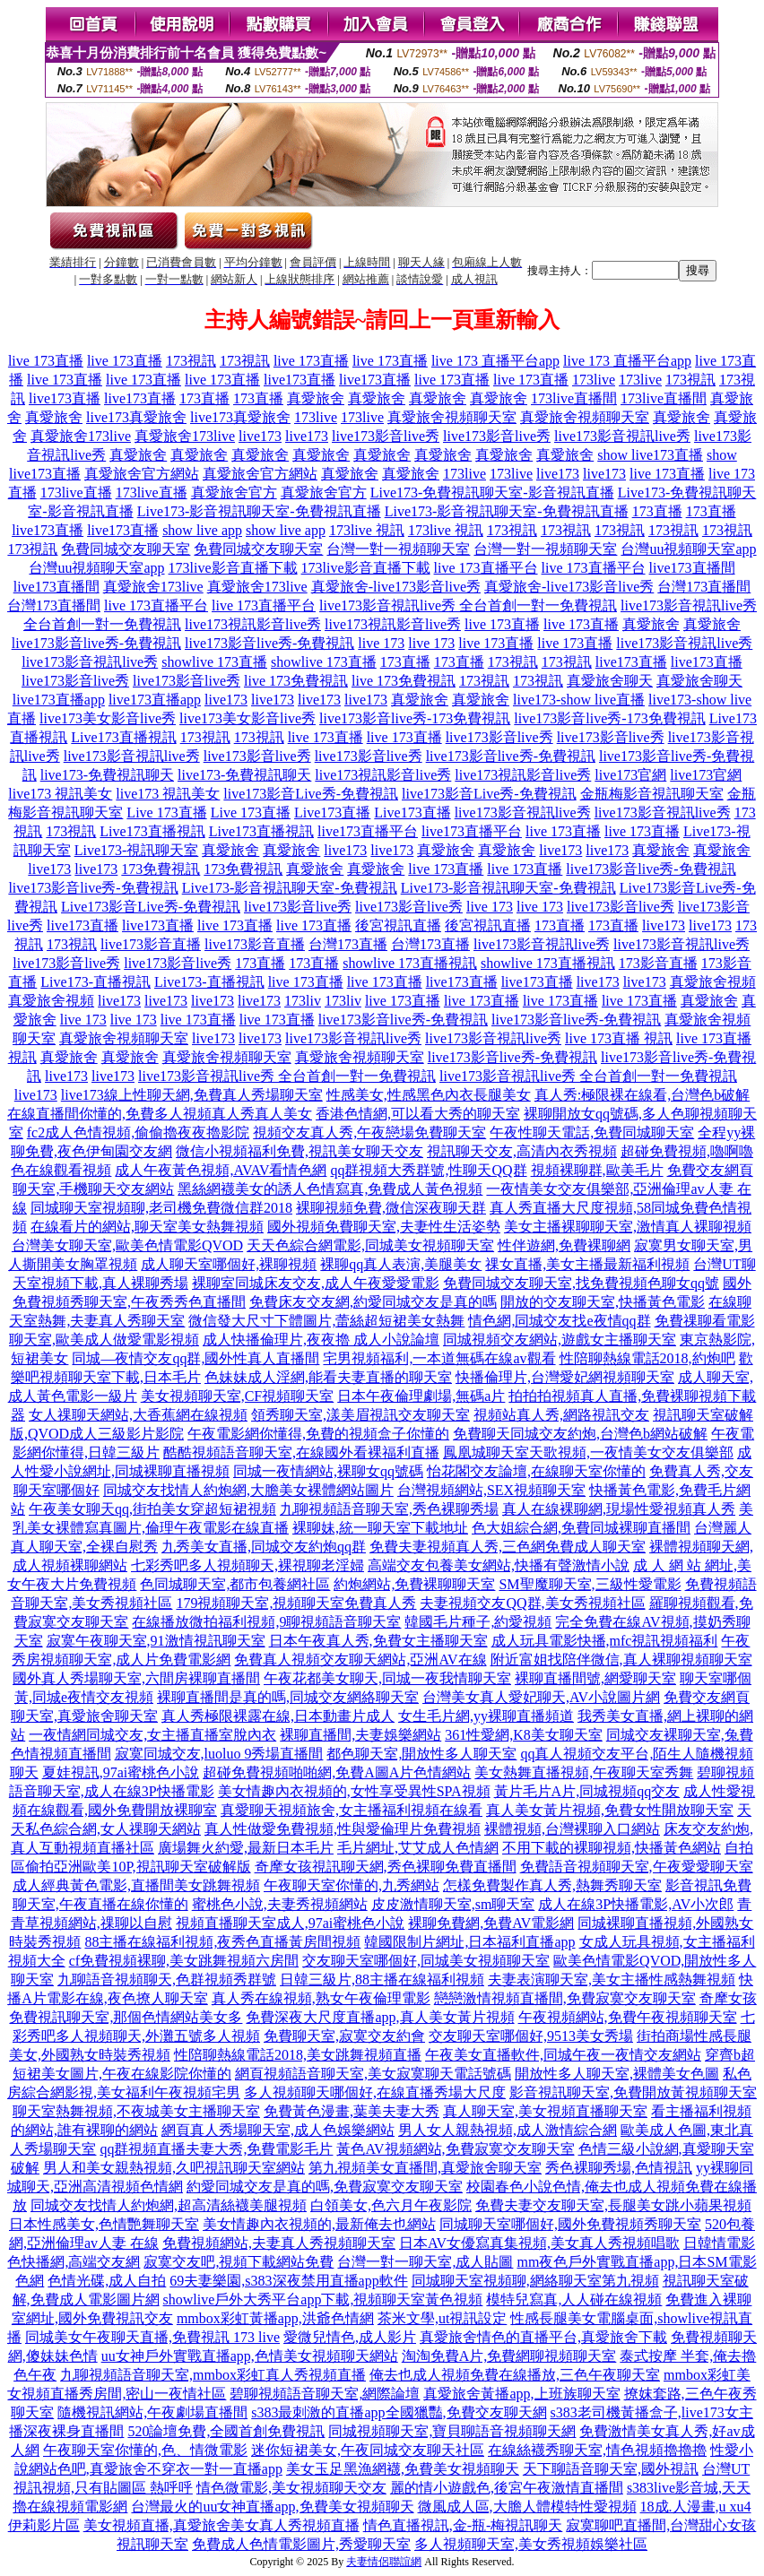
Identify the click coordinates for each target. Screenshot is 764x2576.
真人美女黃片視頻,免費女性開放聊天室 (610, 1810)
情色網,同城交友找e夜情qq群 (559, 1320)
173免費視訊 (160, 869)
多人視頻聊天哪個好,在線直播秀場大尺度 (375, 2092)
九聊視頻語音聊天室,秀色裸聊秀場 (389, 1509)
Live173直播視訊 (123, 737)
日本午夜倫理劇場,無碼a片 (421, 1396)
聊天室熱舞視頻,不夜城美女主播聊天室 (136, 2111)
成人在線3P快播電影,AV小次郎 (636, 1904)
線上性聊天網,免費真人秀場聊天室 (213, 1094)
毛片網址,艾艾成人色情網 (418, 1847)
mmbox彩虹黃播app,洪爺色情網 (275, 2318)
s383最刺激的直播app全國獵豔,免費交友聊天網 (398, 2412)
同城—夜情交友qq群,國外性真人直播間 (195, 1358)
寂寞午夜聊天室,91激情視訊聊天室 (156, 1640)
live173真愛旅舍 (136, 417)
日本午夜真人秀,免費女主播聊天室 (378, 1640)
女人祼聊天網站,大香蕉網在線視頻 (138, 1414)
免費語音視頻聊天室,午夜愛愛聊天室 (636, 1866)
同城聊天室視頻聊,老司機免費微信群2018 (161, 1207)
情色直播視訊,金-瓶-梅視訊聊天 (463, 2525)
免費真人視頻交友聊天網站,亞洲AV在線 (360, 1659)
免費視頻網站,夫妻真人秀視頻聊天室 (278, 2243)
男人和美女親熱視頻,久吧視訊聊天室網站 (174, 2167)
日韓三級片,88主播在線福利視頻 (382, 1979)
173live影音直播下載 (233, 567)
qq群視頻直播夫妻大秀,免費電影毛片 (216, 2149)
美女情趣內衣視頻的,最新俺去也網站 (319, 2224)
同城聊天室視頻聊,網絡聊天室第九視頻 (535, 2280)
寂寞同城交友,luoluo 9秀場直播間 (219, 1753)
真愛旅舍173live (80, 436)
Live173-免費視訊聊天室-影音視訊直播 (492, 492)
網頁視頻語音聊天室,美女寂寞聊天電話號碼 (373, 2073)
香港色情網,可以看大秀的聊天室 (418, 1113)
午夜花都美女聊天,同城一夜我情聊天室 (387, 1678)
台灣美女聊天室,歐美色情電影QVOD (127, 1245)
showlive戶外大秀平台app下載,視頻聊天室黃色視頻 (323, 2299)
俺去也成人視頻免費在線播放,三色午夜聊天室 (514, 2374)
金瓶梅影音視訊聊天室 (652, 793)
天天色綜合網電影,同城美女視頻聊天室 (370, 1245)
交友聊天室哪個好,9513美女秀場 (531, 2036)
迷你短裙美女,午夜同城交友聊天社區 (367, 2450)
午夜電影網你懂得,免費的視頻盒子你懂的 (318, 1433)
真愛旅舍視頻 (713, 982)
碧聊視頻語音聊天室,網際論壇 (325, 2393)
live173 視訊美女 (60, 793)
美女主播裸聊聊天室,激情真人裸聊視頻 (627, 1226)
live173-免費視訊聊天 (107, 774)
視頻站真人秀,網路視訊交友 (561, 1414)
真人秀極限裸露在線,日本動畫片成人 (278, 1716)
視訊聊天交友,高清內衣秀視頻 (522, 1151)
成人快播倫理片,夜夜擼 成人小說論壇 (321, 1339)
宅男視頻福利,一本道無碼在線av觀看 (439, 1358)
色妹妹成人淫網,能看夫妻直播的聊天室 (328, 1377)
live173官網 (630, 774)
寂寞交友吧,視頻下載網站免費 (238, 2261)
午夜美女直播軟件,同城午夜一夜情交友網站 (563, 2054)
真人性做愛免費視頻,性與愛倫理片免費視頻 (342, 1829)
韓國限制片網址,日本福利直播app (469, 1941)
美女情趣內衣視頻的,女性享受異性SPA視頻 (354, 1791)
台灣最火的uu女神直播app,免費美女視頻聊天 (272, 2506)
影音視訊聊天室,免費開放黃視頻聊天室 (633, 2092)
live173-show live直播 (579, 699)
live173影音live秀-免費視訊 (96, 643)
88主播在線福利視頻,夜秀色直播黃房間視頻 (222, 1941)
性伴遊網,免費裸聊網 (564, 1245)
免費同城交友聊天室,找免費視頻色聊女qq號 (581, 1283)
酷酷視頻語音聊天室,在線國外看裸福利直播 (301, 1452)
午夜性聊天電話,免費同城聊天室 (592, 1132)
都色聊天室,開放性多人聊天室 (421, 1753)
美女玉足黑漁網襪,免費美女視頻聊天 (402, 2469)
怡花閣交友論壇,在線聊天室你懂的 (536, 1471)
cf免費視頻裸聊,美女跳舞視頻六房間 (184, 1960)
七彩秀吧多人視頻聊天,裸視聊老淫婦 (247, 1565)
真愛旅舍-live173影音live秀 (396, 586)
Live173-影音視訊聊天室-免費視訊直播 (259, 511)
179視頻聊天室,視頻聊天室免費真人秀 (296, 1603)
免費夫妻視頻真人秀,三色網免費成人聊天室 (507, 1546)
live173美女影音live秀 (107, 718)
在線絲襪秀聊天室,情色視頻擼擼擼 (597, 2450)
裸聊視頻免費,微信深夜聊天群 (391, 1207)
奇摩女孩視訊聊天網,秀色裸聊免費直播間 (386, 1866)
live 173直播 (45, 360)
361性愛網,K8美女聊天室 (524, 1734)
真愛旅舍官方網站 (141, 473)
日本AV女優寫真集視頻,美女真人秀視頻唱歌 (539, 2243)
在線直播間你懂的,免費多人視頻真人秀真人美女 (159, 1113)
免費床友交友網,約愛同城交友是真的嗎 (373, 1302)
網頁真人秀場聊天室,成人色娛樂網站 (278, 2130)
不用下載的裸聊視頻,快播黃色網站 (611, 1847)
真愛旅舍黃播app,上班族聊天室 (521, 2393)
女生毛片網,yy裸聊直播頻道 (486, 1716)
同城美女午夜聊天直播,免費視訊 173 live (152, 2337)
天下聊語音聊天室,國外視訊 (611, 2469)
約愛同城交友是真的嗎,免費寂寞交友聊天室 (325, 2186)
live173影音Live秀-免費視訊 (310, 793)
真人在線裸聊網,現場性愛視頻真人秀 (618, 1509)
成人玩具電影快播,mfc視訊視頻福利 (604, 1640)
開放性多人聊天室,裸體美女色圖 (617, 2073)
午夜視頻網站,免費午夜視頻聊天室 (627, 2017)
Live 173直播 (166, 812)
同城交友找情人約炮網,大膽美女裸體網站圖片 (248, 1490)
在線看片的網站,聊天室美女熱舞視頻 (147, 1226)
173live (593, 379)
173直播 (204, 398)
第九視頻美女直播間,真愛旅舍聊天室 (425, 2167)
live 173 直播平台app (495, 360)
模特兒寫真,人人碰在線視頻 (574, 2299)
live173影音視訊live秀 (622, 436)
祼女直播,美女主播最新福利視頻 (587, 1264)
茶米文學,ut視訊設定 (442, 2318)
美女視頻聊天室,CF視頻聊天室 (237, 1396)
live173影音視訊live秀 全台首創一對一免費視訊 (468, 605)
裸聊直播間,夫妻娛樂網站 (360, 1734)
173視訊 (191, 360)
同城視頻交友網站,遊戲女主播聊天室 (559, 1339)
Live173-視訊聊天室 (136, 850)
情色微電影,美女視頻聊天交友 (291, 2487)
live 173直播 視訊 (619, 1038)
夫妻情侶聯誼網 (383, 2561)
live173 (260, 436)
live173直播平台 (367, 831)
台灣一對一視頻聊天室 (398, 549)
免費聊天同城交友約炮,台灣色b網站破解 (580, 1433)
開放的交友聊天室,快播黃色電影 (602, 1302)
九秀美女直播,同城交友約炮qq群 (263, 1546)
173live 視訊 (366, 530)
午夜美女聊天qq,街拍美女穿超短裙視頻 (152, 1509)
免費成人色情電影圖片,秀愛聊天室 (301, 2544)
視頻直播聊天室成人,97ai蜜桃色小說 (290, 1923)
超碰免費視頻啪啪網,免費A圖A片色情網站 (337, 1772)
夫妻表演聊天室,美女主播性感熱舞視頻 (611, 1979)
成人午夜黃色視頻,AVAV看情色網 (220, 1170)
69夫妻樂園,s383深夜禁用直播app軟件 (288, 2280)
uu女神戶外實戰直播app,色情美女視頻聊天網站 (249, 2356)
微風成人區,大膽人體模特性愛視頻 (527, 2506)
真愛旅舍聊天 (610, 680)
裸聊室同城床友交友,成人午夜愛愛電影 (315, 1283)
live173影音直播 (150, 944)
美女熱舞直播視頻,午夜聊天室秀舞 (583, 1772)
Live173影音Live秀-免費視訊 (150, 906)
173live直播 (76, 492)
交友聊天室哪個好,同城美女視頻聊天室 (426, 1960)
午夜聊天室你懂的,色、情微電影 (145, 2450)
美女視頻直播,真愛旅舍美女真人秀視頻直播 (221, 2525)
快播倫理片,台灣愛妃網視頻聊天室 (565, 1377)
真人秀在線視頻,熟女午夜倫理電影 (321, 1998)
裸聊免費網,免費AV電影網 (491, 1923)
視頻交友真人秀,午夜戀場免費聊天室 (369, 1132)
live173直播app (59, 699)
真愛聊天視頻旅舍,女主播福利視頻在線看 (351, 1810)
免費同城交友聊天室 (125, 549)
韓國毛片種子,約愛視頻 (477, 1621)
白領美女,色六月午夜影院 (391, 2205)
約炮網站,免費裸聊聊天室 (414, 1584)
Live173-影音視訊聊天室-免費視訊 (289, 887)
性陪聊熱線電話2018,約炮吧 (647, 1358)
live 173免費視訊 (296, 680)
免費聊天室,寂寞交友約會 (344, 2036)
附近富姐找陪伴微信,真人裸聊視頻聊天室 (621, 1659)
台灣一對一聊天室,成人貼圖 (425, 2261)
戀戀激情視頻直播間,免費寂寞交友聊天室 (565, 1998)
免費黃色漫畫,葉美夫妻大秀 (351, 2111)
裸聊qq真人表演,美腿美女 (401, 1264)
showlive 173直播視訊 (410, 963)
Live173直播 (332, 812)
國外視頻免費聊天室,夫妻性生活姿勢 (383, 1226)
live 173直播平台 (486, 567)
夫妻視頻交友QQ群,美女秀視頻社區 (532, 1603)
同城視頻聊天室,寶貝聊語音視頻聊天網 (452, 2431)
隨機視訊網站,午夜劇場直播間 (152, 2412)
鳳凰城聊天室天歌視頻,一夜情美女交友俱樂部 (588, 1452)
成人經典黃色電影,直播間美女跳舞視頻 (136, 1885)
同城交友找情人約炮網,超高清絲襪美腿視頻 (168, 2205)
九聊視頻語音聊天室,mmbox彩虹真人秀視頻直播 (213, 2374)
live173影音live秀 (385, 436)
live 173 (381, 643)
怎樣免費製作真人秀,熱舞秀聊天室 (552, 1885)
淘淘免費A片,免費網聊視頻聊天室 (509, 2356)
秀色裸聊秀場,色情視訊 (618, 2167)
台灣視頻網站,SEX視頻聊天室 (491, 1490)
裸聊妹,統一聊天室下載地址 (380, 1527)
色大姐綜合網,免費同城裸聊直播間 (581, 1527)
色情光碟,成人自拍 (107, 2280)
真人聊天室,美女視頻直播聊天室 (545, 2111)
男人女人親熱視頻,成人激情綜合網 (507, 2130)
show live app (202, 530)
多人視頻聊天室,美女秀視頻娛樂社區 (530, 2544)
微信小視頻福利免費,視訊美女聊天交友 (299, 1151)
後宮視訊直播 (398, 925)
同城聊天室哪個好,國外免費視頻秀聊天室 (570, 2224)
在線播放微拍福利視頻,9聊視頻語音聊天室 (266, 1621)
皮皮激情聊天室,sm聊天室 (453, 1904)
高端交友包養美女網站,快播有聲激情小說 (498, 1565)
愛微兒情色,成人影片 (349, 2337)
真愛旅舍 (315, 398)
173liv (302, 1000)
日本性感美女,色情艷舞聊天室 (104, 2224)
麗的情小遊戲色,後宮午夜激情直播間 (506, 2487)
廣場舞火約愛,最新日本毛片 (246, 1847)
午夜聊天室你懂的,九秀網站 (351, 1885)
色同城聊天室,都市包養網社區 (235, 1584)
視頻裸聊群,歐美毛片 (597, 1170)
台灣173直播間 (704, 586)
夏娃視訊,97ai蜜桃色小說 (121, 1772)
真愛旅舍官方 (234, 492)
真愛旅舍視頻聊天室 (452, 417)
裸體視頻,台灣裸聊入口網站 (572, 1829)
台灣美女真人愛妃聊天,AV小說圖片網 (541, 1697)
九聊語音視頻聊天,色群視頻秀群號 (166, 1979)
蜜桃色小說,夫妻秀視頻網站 (280, 1904)
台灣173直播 (347, 944)
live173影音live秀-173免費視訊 (414, 718)
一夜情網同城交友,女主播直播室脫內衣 (152, 1734)
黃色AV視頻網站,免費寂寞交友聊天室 (455, 2149)
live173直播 (299, 379)
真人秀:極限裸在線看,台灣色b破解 (642, 1094)
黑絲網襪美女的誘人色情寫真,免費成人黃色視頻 (330, 1189)
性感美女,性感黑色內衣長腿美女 (428, 1094)
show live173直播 (650, 454)
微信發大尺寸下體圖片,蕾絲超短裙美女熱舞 (326, 1320)
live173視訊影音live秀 (253, 624)
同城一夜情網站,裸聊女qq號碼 (328, 1471)
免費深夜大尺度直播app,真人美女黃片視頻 (380, 2017)
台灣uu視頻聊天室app (688, 549)
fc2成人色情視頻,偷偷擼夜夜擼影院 (138, 1132)
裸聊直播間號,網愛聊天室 (595, 1678)
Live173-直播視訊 (95, 982)
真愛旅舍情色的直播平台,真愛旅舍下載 (543, 2337)
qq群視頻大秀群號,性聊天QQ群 (428, 1170)
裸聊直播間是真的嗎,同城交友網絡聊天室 (288, 1697)
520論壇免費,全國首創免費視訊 (226, 2431)
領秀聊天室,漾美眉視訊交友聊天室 (360, 1414)
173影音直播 (658, 963)
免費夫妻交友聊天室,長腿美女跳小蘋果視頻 (613, 2205)
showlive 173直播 (214, 662)
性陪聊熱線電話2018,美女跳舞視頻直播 (297, 2054)
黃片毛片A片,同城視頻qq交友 (587, 1791)
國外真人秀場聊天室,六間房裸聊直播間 (136, 1678)
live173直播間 (692, 567)
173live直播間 (574, 398)
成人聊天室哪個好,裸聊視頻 (229, 1264)
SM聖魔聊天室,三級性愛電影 (590, 1584)
